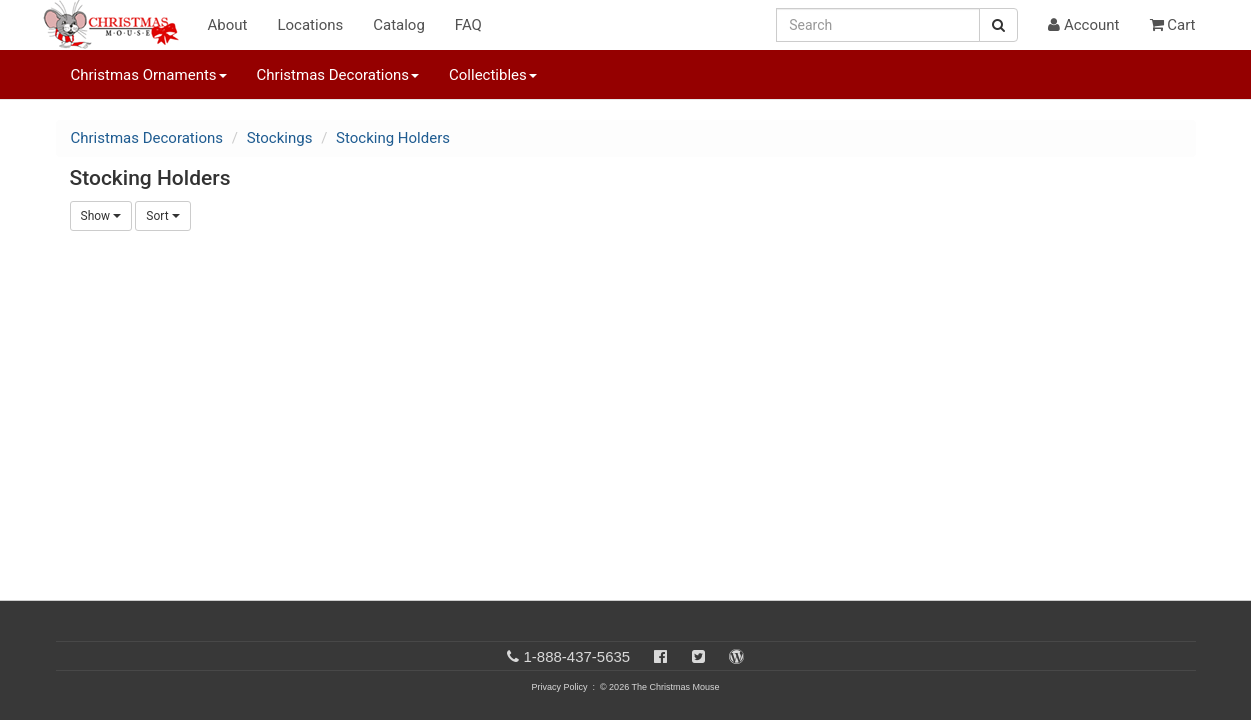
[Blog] (736, 656)
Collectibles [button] (493, 75)
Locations (310, 25)
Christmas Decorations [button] (338, 75)
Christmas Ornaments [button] (149, 75)
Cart (1173, 25)
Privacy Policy (559, 687)
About (228, 25)
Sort (162, 216)
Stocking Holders (393, 138)
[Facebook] (660, 656)
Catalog (399, 25)
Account (1083, 25)
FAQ (468, 25)
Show (101, 216)
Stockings (280, 138)
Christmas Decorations (147, 138)
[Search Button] (998, 25)
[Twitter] (698, 656)
